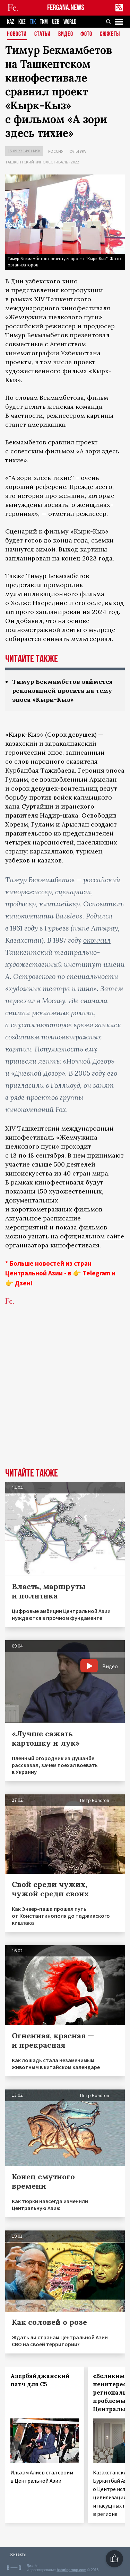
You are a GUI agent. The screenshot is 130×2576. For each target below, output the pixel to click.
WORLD (69, 22)
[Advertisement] (65, 1397)
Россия (55, 151)
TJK (33, 22)
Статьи (42, 34)
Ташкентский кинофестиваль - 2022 (42, 161)
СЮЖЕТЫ (110, 34)
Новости (17, 34)
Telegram (96, 1273)
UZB (55, 22)
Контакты (17, 2554)
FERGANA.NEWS (65, 8)
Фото (86, 34)
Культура (77, 151)
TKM (44, 22)
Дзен (23, 1283)
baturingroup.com (71, 2570)
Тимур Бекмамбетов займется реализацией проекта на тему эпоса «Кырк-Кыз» (62, 691)
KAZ (10, 22)
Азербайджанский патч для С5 (40, 2380)
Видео (65, 34)
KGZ (22, 22)
